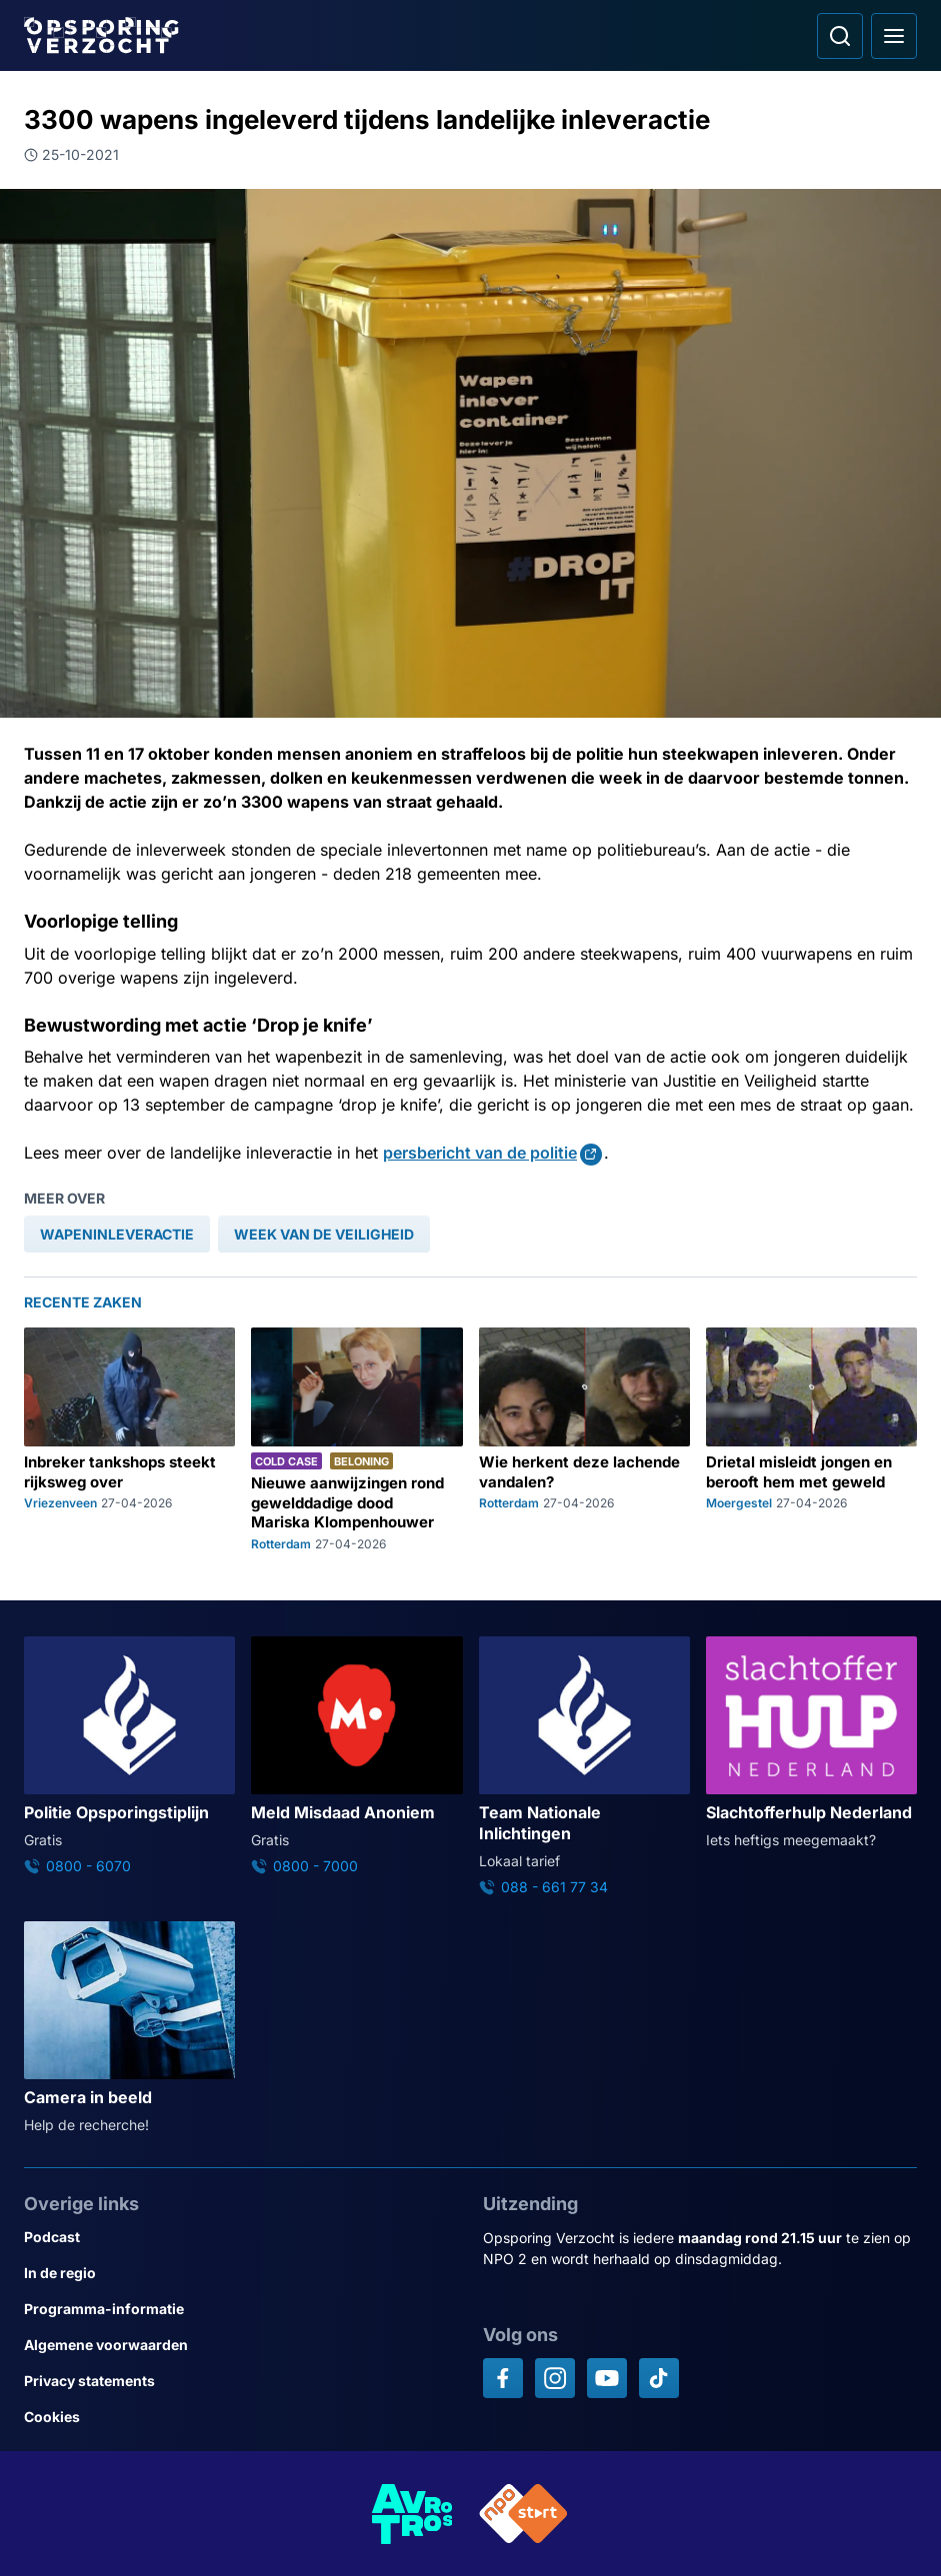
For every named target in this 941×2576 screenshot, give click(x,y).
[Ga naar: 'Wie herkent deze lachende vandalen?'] (584, 1439)
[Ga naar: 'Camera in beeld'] (129, 2028)
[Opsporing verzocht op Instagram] (555, 2378)
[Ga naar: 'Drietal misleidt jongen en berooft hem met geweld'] (811, 1439)
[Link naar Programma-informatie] (241, 2309)
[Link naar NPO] (524, 2513)
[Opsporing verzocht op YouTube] (607, 2378)
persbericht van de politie (480, 1153)
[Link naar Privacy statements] (241, 2381)
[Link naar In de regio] (241, 2273)
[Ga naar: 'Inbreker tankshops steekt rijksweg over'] (129, 1439)
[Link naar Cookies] (241, 2417)
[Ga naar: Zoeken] (840, 36)
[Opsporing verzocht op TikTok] (659, 2378)
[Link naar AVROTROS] (413, 2513)
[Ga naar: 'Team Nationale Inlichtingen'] (584, 1766)
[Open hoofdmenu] (894, 36)
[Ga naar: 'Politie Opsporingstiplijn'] (129, 1756)
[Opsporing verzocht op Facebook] (503, 2378)
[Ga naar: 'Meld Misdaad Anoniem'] (356, 1756)
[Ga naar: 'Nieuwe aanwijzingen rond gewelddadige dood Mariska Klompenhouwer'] (356, 1439)
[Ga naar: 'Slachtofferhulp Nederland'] (811, 1743)
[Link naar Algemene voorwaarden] (241, 2345)
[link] (117, 1234)
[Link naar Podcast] (241, 2237)
